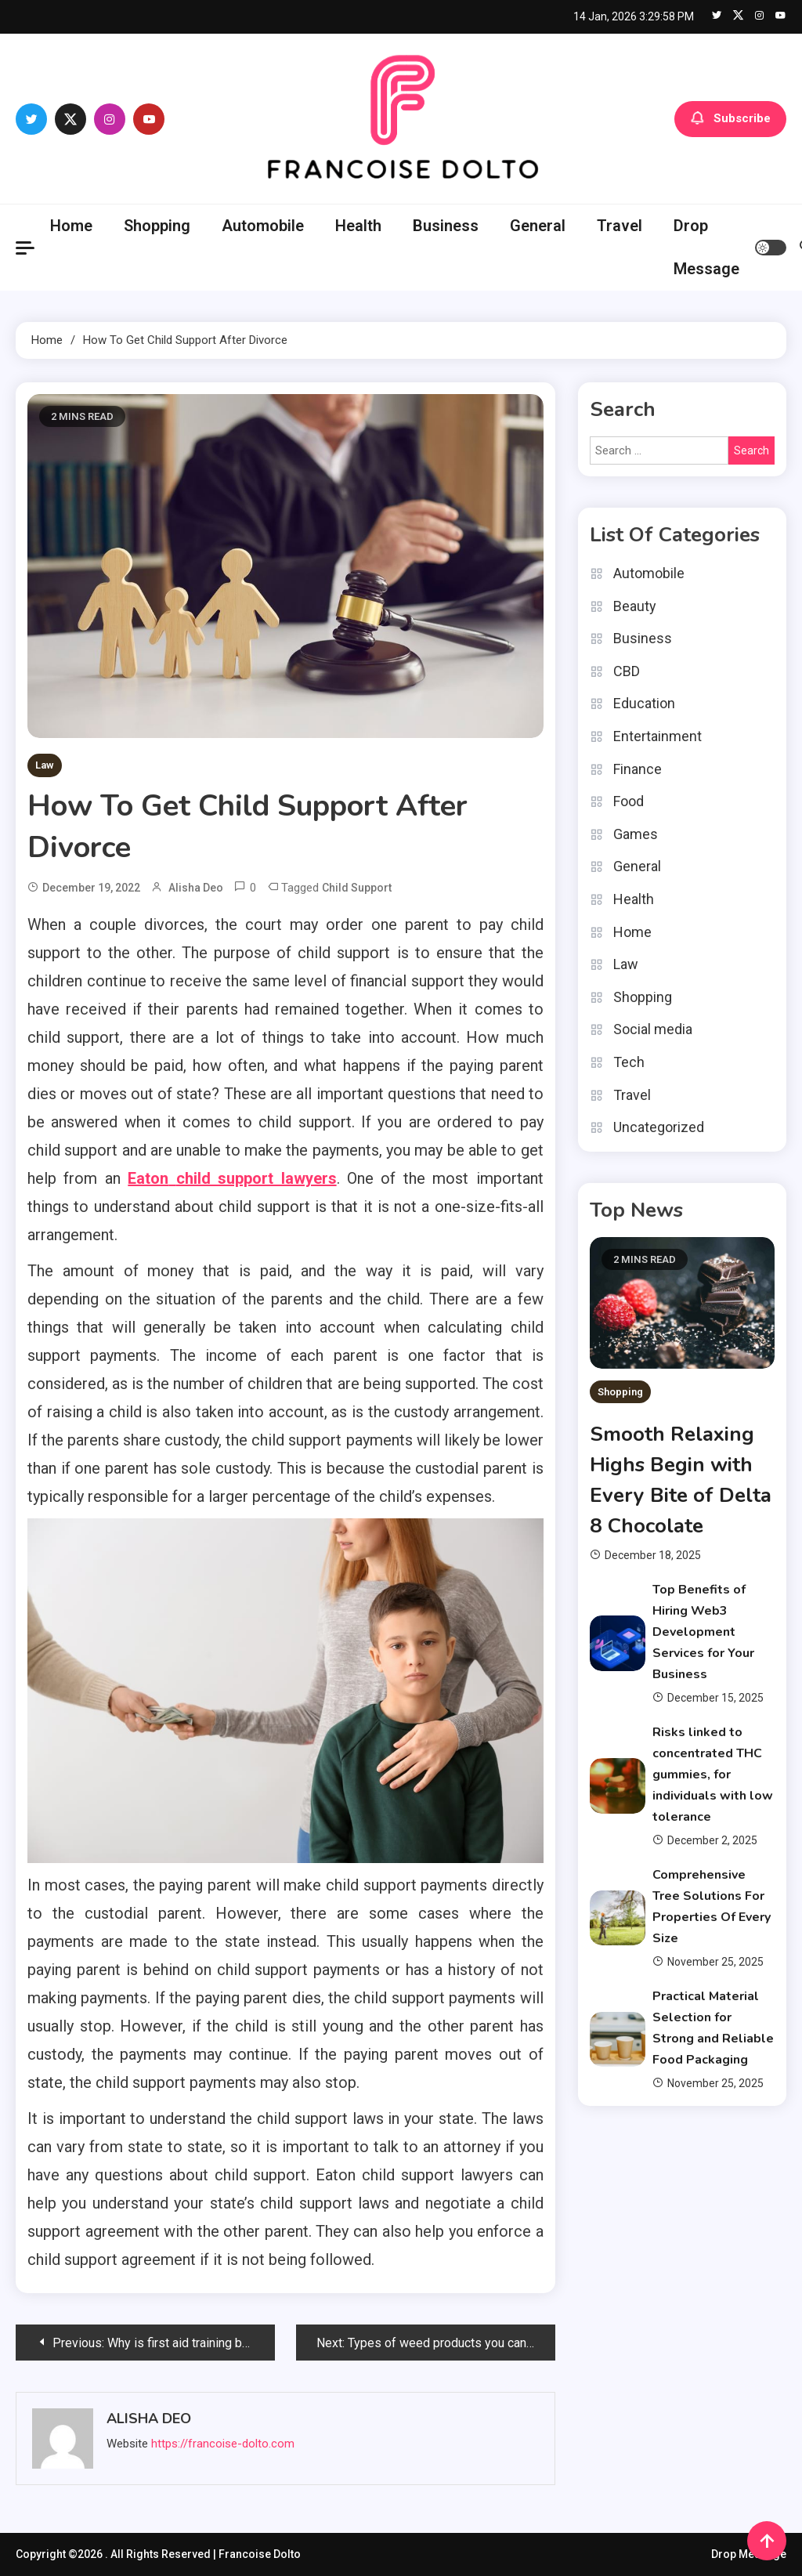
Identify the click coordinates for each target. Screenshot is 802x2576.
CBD (626, 671)
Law (44, 765)
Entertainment (657, 736)
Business (446, 225)
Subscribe (730, 119)
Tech (629, 1062)
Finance (637, 769)
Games (635, 834)
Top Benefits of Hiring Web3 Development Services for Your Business (703, 1632)
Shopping (157, 225)
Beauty (634, 606)
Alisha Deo (195, 887)
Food (628, 801)
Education (644, 703)
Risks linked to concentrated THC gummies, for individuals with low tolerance (712, 1774)
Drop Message (706, 247)
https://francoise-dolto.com (222, 2444)
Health (358, 225)
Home (71, 225)
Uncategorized (658, 1127)
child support (357, 887)
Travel (619, 225)
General (537, 225)
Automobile (263, 225)
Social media (652, 1029)
